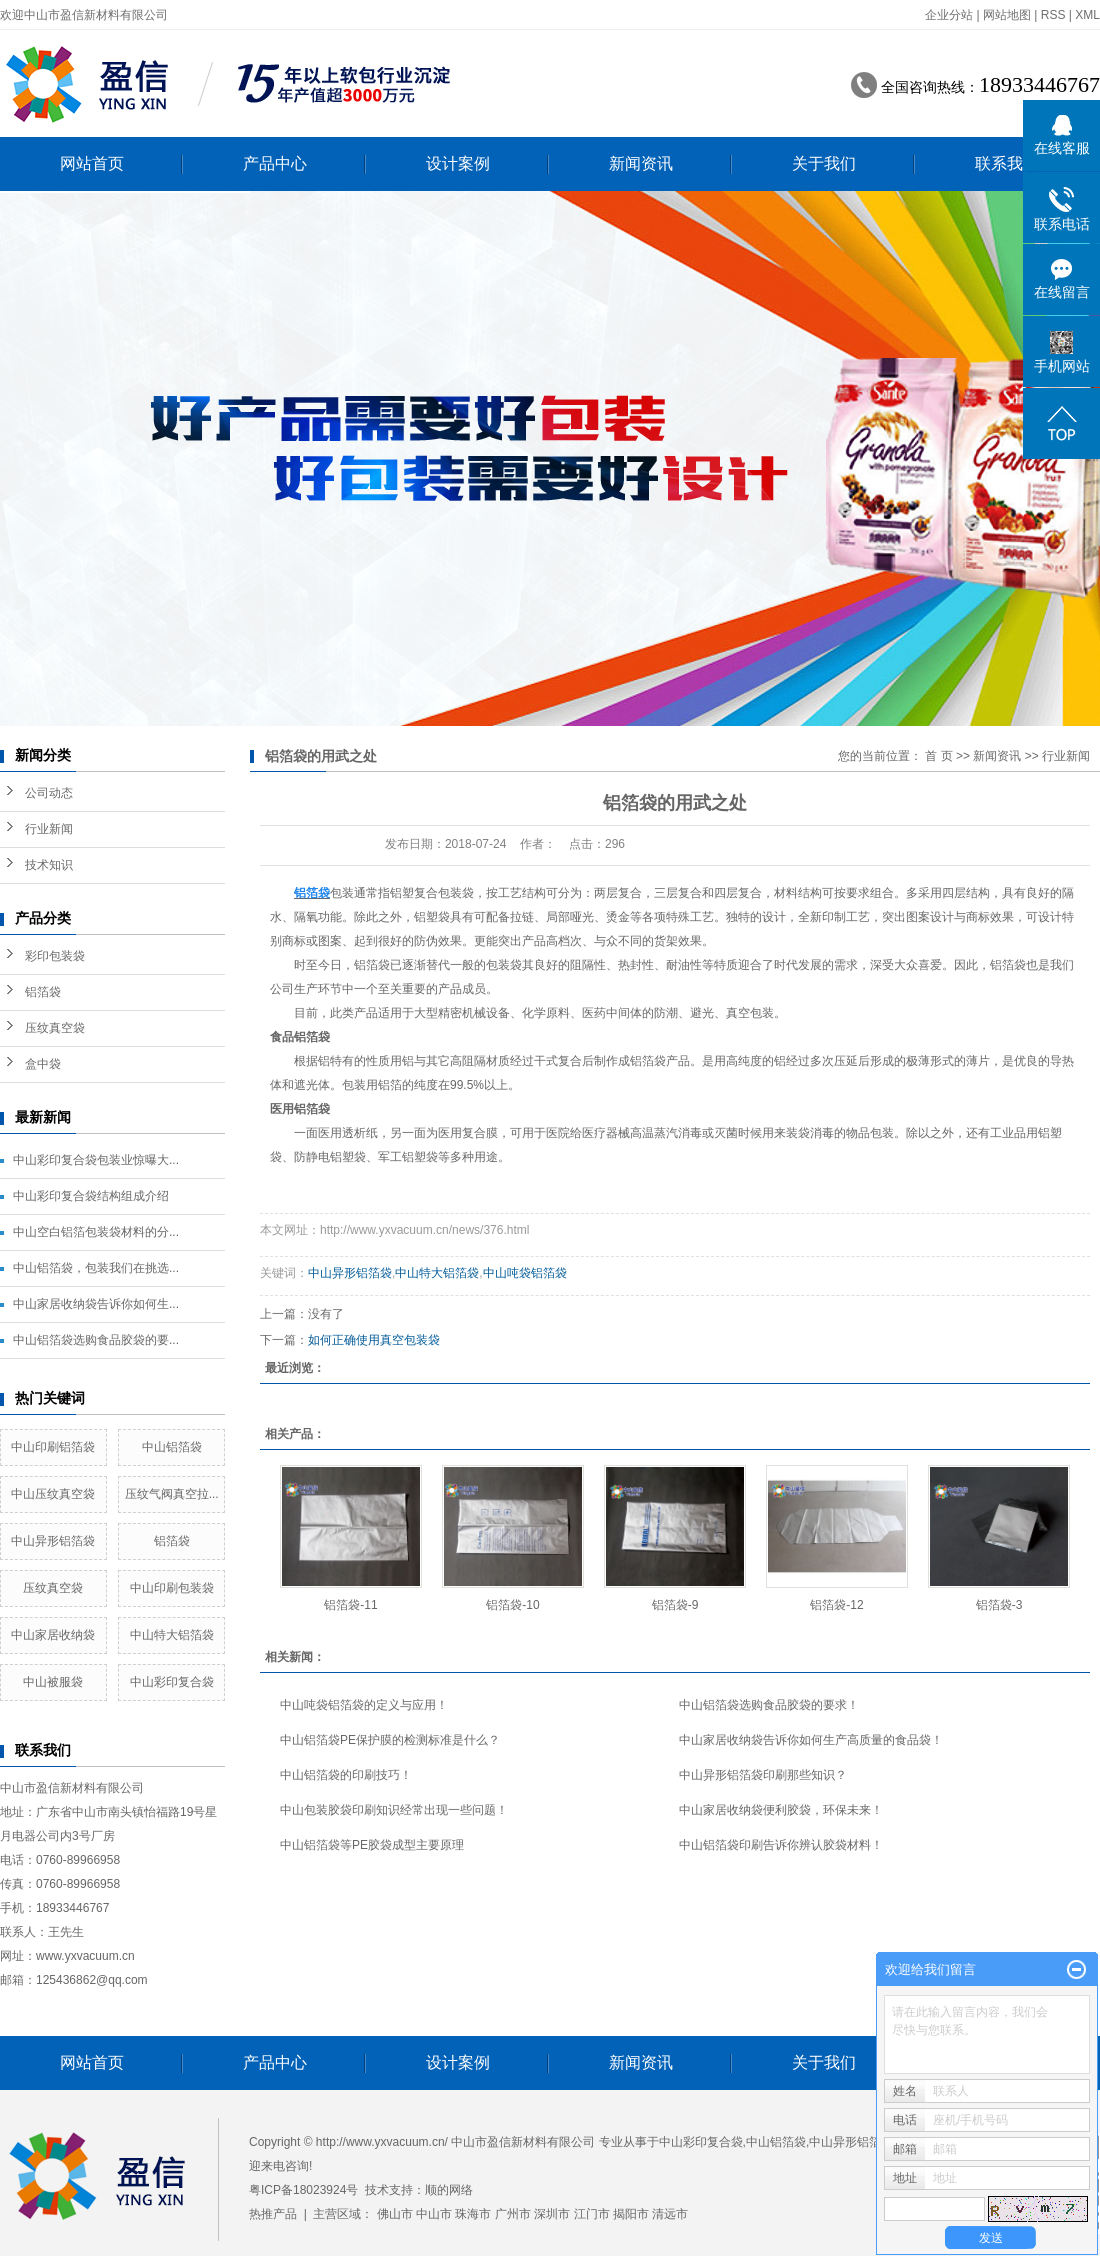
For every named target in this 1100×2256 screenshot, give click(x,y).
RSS (1053, 15)
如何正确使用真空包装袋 (374, 1340)
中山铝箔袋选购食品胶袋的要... (96, 1340)
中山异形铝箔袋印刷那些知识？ (763, 1775)
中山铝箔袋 (172, 1447)
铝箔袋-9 (675, 1605)
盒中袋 (43, 1064)
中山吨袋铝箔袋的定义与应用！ (364, 1705)
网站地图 (1007, 15)
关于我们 (824, 163)
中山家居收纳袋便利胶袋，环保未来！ (781, 1810)
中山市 (434, 2214)
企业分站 (949, 15)
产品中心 (275, 163)
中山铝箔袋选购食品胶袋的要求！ (769, 1705)
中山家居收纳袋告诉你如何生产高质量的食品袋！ (811, 1740)
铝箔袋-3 (999, 1605)
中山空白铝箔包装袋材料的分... (96, 1232)
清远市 (670, 2214)
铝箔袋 (43, 992)
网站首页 (92, 163)
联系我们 (1007, 163)
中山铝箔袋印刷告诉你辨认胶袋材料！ (781, 1845)
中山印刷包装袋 (172, 1588)
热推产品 (273, 2214)
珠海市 (473, 2214)
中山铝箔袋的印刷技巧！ (346, 1775)
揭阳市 (631, 2214)
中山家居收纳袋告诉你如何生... (96, 1304)
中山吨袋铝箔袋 (525, 1273)
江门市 (592, 2214)
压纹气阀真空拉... (172, 1494)
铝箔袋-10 (512, 1605)
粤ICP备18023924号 (303, 2190)
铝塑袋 (432, 917)
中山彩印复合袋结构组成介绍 (91, 1196)
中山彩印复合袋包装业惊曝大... (96, 1160)
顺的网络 (449, 2190)
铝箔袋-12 (836, 1605)
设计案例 (458, 163)
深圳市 (552, 2214)
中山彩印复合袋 (172, 1682)
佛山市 (395, 2214)
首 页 (938, 756)
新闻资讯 (641, 163)
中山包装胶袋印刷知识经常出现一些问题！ (394, 1810)
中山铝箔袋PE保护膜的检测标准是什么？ (390, 1740)
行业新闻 (49, 829)
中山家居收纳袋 (53, 1635)
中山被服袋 (53, 1682)
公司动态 (49, 793)
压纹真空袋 (55, 1028)
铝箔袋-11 (350, 1605)
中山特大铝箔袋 (172, 1635)
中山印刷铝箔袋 (53, 1447)
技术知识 (49, 865)
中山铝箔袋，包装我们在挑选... (96, 1268)
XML (1087, 15)
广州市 (513, 2214)
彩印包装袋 (55, 956)
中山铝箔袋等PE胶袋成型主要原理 (372, 1845)
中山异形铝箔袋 (53, 1541)
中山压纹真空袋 (53, 1494)
